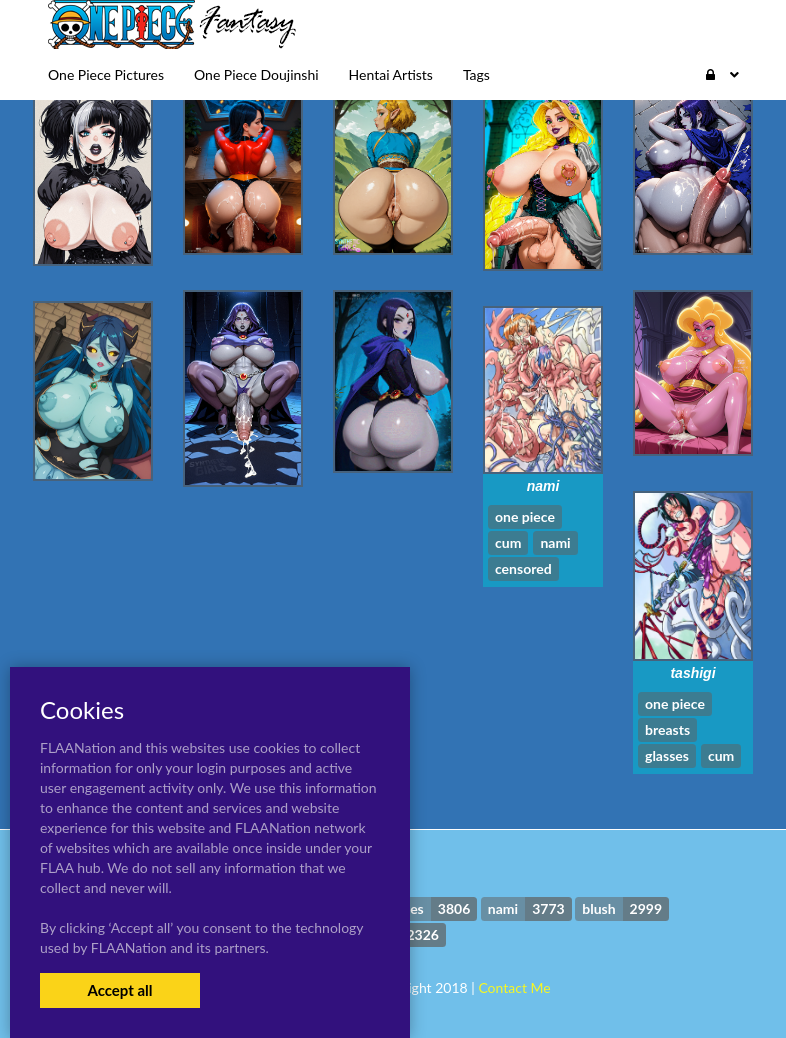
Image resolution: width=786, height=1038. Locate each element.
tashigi (692, 673)
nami (543, 486)
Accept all (119, 990)
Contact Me (514, 987)
